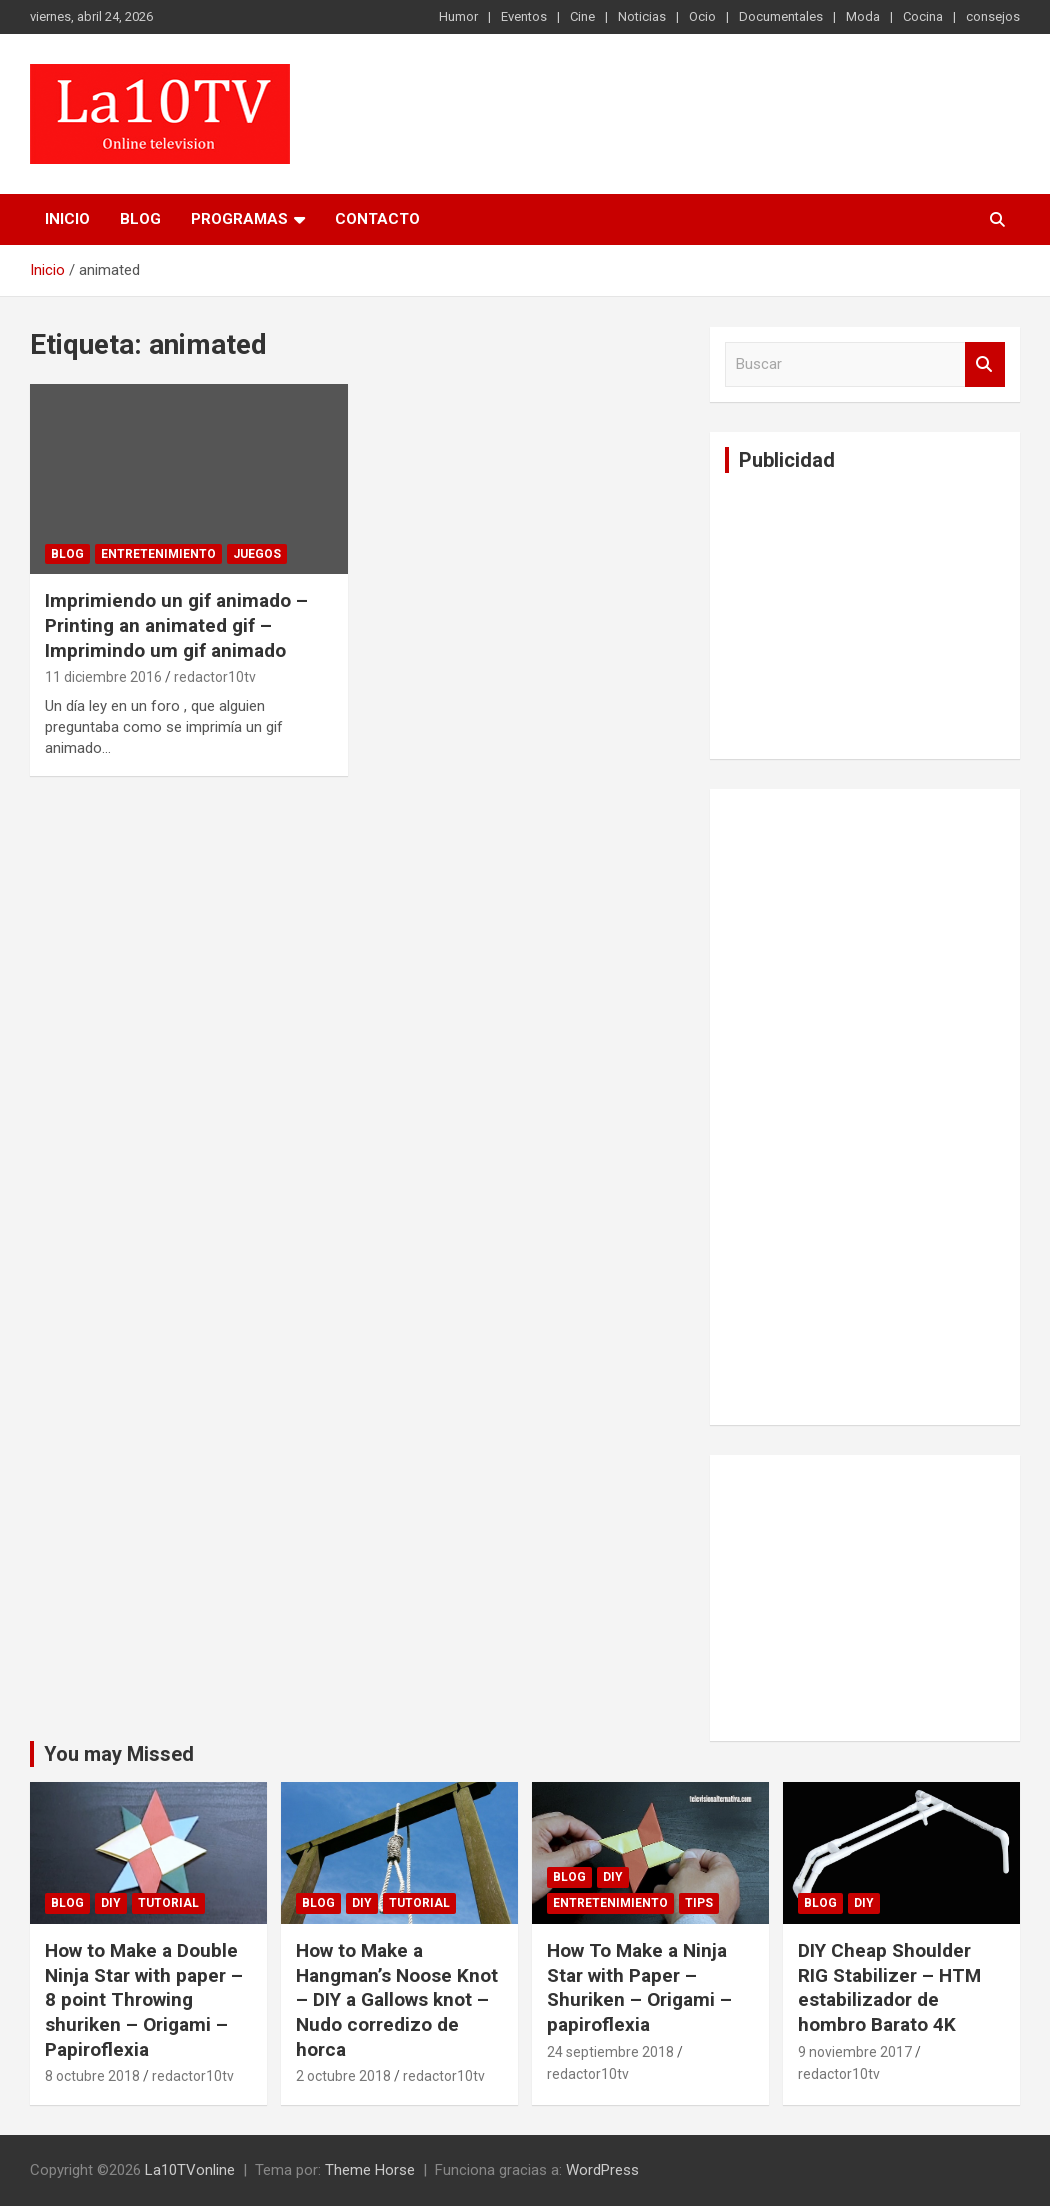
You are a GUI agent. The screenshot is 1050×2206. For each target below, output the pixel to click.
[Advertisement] (875, 613)
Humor (458, 16)
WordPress (602, 2170)
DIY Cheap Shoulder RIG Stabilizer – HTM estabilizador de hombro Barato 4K (889, 1987)
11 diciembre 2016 (103, 677)
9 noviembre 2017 (855, 2052)
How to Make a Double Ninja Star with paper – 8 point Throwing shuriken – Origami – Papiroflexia (144, 2000)
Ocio (702, 16)
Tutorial (168, 1903)
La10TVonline (190, 2170)
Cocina (923, 16)
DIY (111, 1903)
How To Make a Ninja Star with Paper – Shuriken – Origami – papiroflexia (639, 1987)
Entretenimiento (158, 554)
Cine (582, 16)
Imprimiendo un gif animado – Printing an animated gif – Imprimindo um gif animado (176, 625)
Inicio (67, 219)
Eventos (524, 16)
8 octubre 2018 (92, 2076)
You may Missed (119, 1754)
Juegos (257, 554)
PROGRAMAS (239, 219)
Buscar (985, 364)
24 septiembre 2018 (610, 2052)
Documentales (781, 16)
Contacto (377, 219)
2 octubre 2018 (343, 2076)
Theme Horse (370, 2170)
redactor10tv (215, 677)
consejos (993, 16)
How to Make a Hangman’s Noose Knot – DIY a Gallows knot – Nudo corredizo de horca (397, 2000)
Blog (140, 219)
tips (699, 1903)
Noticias (642, 16)
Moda (863, 16)
